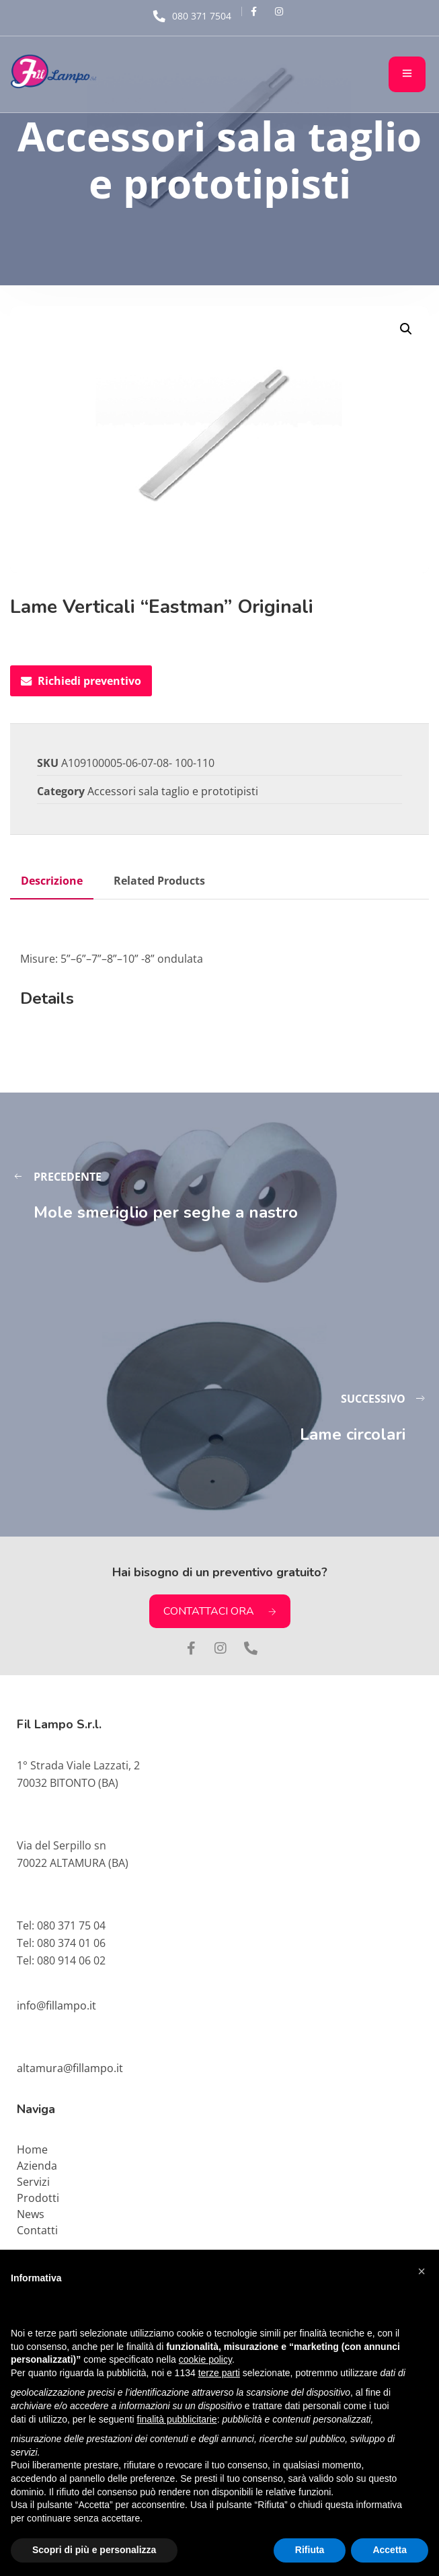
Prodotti (38, 2198)
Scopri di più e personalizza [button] (94, 2549)
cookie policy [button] (205, 2359)
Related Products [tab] (159, 880)
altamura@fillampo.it (70, 2068)
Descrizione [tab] (52, 880)
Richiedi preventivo (81, 680)
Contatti (37, 2230)
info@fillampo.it (56, 2005)
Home (32, 2149)
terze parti (219, 2372)
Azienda (37, 2165)
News (30, 2214)
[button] (406, 329)
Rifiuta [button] (310, 2549)
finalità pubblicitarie (177, 2419)
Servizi (33, 2181)
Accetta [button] (389, 2549)
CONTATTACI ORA (219, 1611)
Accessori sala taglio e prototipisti (172, 791)
